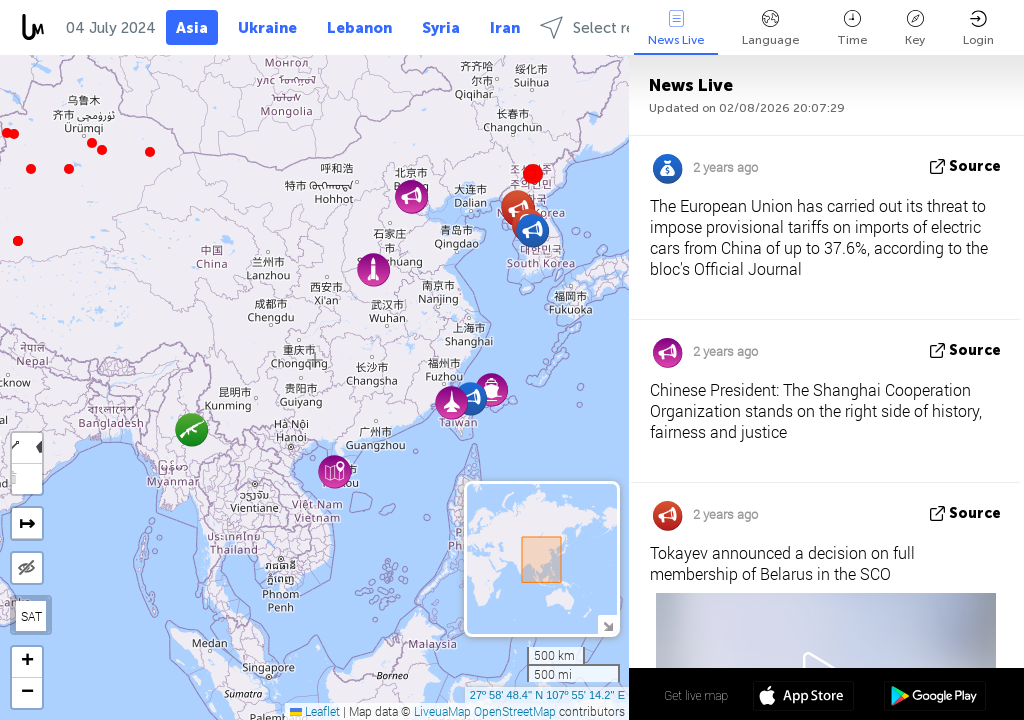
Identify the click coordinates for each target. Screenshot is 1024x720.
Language (770, 28)
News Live (676, 28)
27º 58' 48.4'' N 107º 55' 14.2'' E (547, 695)
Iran (505, 28)
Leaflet (315, 711)
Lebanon (359, 28)
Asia (192, 28)
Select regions (606, 27)
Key (915, 28)
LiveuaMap (442, 711)
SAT (31, 616)
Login (978, 28)
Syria (441, 28)
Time (852, 28)
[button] (14, 134)
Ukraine (267, 28)
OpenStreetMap (515, 711)
